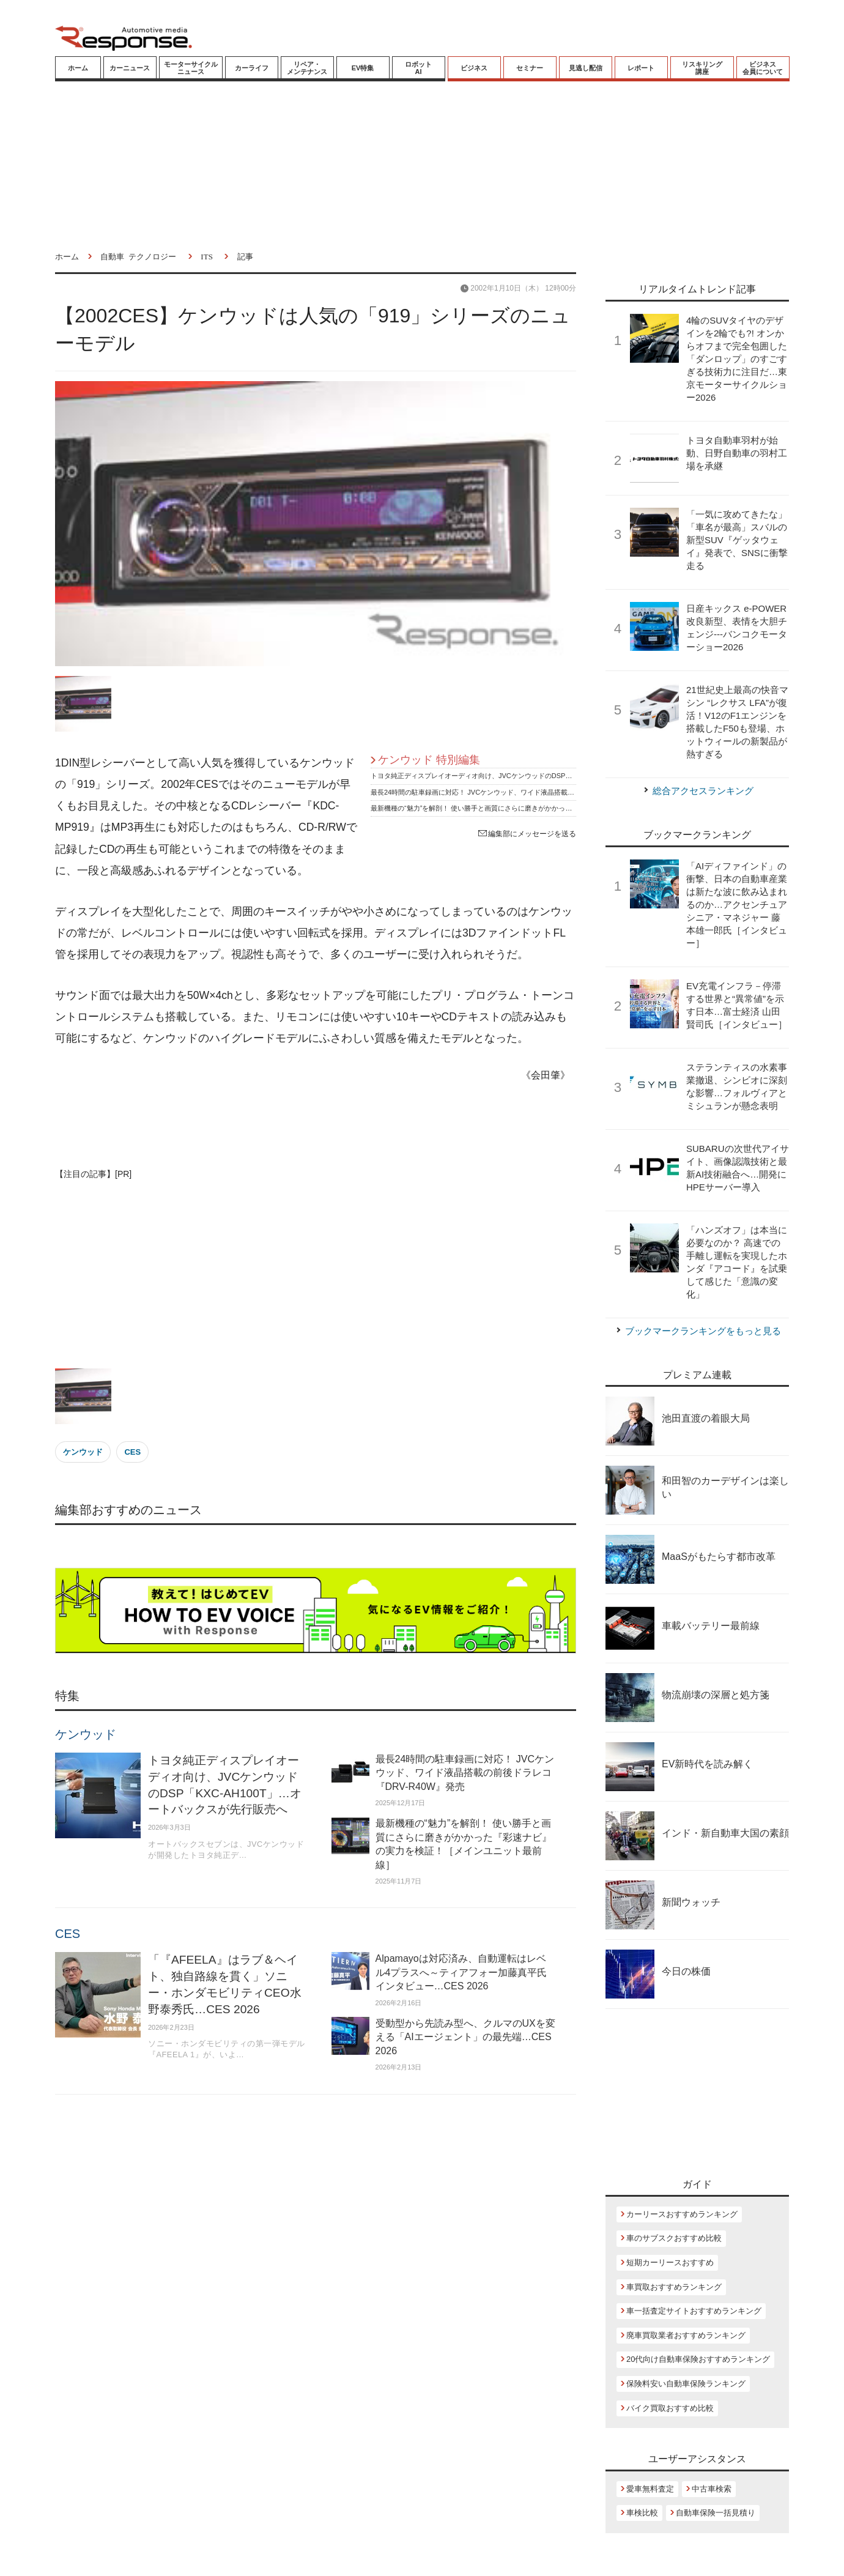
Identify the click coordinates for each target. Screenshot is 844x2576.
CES (132, 1452)
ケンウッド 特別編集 (429, 760)
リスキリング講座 (702, 68)
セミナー (529, 68)
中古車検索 (711, 2488)
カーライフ (251, 68)
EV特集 (363, 68)
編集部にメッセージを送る (527, 834)
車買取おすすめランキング (674, 2287)
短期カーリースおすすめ (670, 2262)
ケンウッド (83, 1452)
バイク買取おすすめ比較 (670, 2408)
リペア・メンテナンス (307, 68)
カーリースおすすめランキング (682, 2214)
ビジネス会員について (762, 68)
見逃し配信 (585, 68)
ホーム (78, 68)
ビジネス (474, 68)
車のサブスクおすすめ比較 (674, 2238)
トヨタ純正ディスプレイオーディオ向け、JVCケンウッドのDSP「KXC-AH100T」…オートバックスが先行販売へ (542, 775)
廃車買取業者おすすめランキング (686, 2335)
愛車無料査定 (650, 2488)
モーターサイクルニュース (191, 68)
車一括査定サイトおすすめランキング (693, 2310)
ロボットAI (418, 68)
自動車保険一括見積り (715, 2512)
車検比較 (642, 2512)
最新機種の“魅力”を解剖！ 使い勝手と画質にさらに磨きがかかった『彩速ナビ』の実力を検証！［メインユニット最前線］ (555, 808)
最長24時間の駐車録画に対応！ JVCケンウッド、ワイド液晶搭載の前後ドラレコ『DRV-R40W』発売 (523, 792)
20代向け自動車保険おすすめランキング (698, 2359)
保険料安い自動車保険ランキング (686, 2383)
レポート (640, 68)
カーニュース (129, 68)
